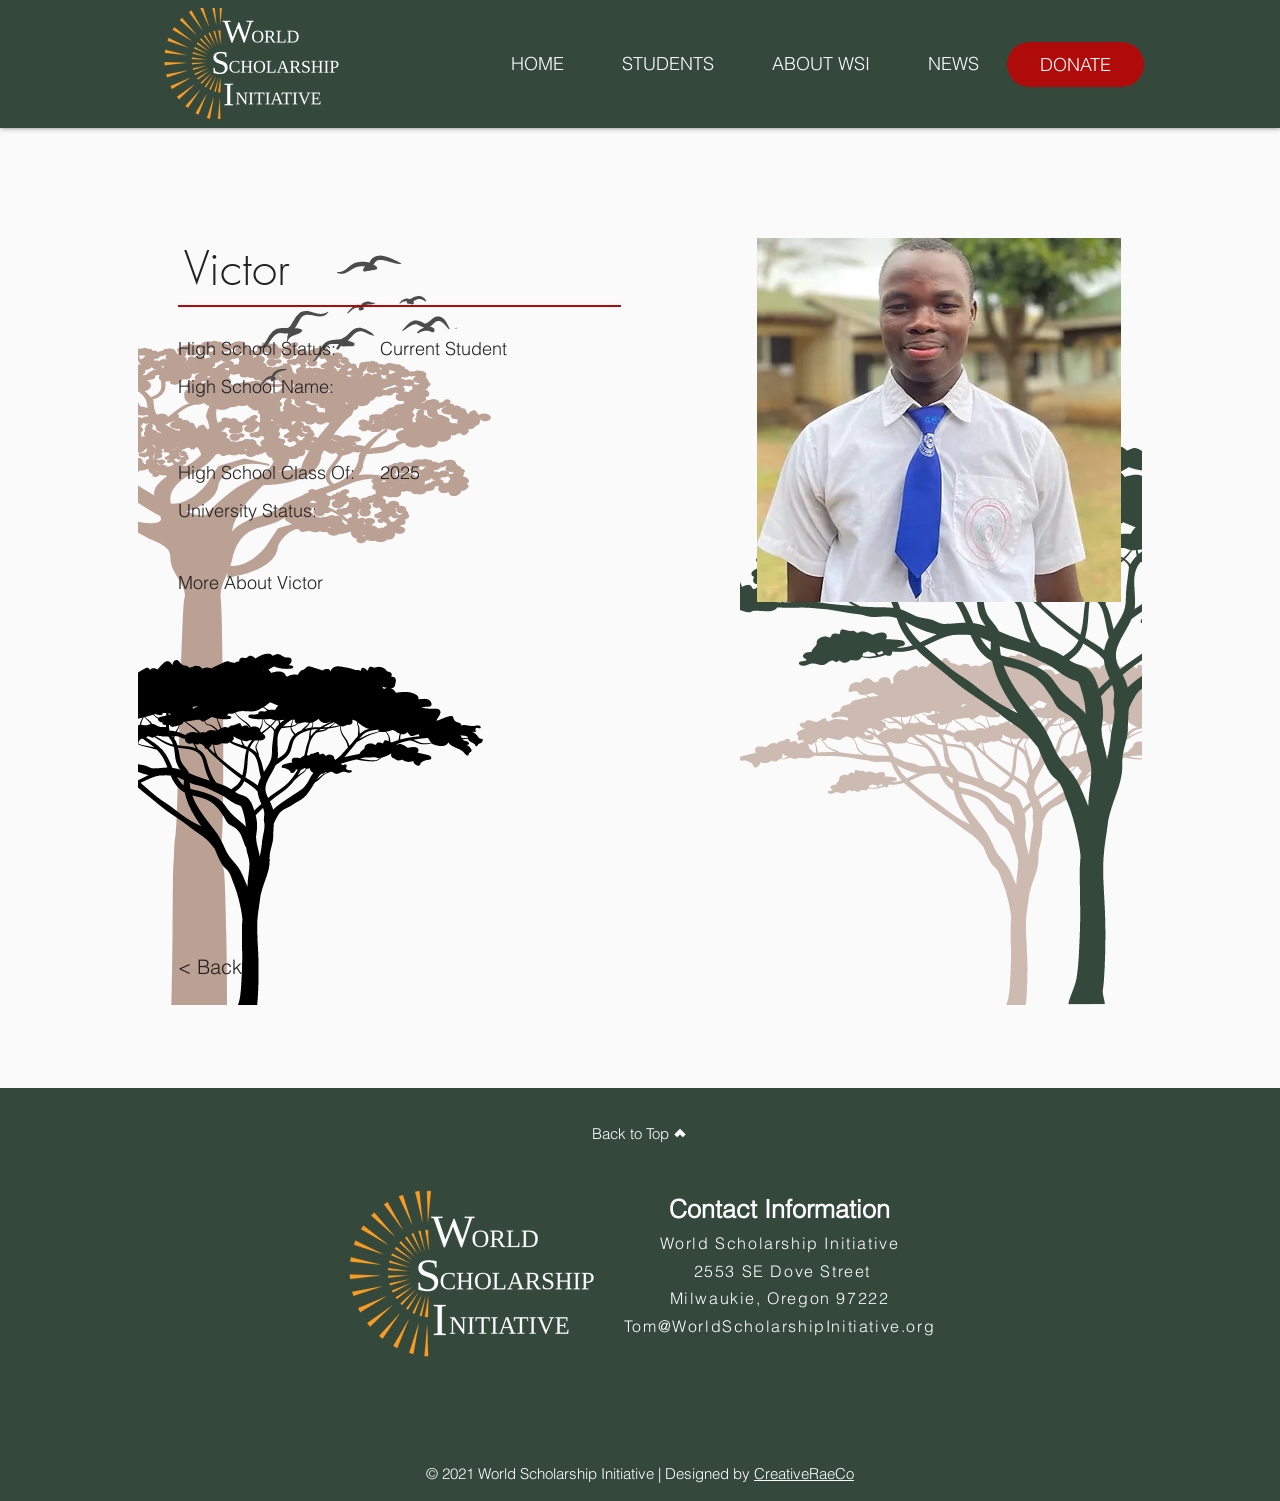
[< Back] (217, 966)
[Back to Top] (639, 1133)
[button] (668, 64)
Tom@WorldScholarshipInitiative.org (779, 1326)
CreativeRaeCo (804, 1473)
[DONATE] (1075, 64)
